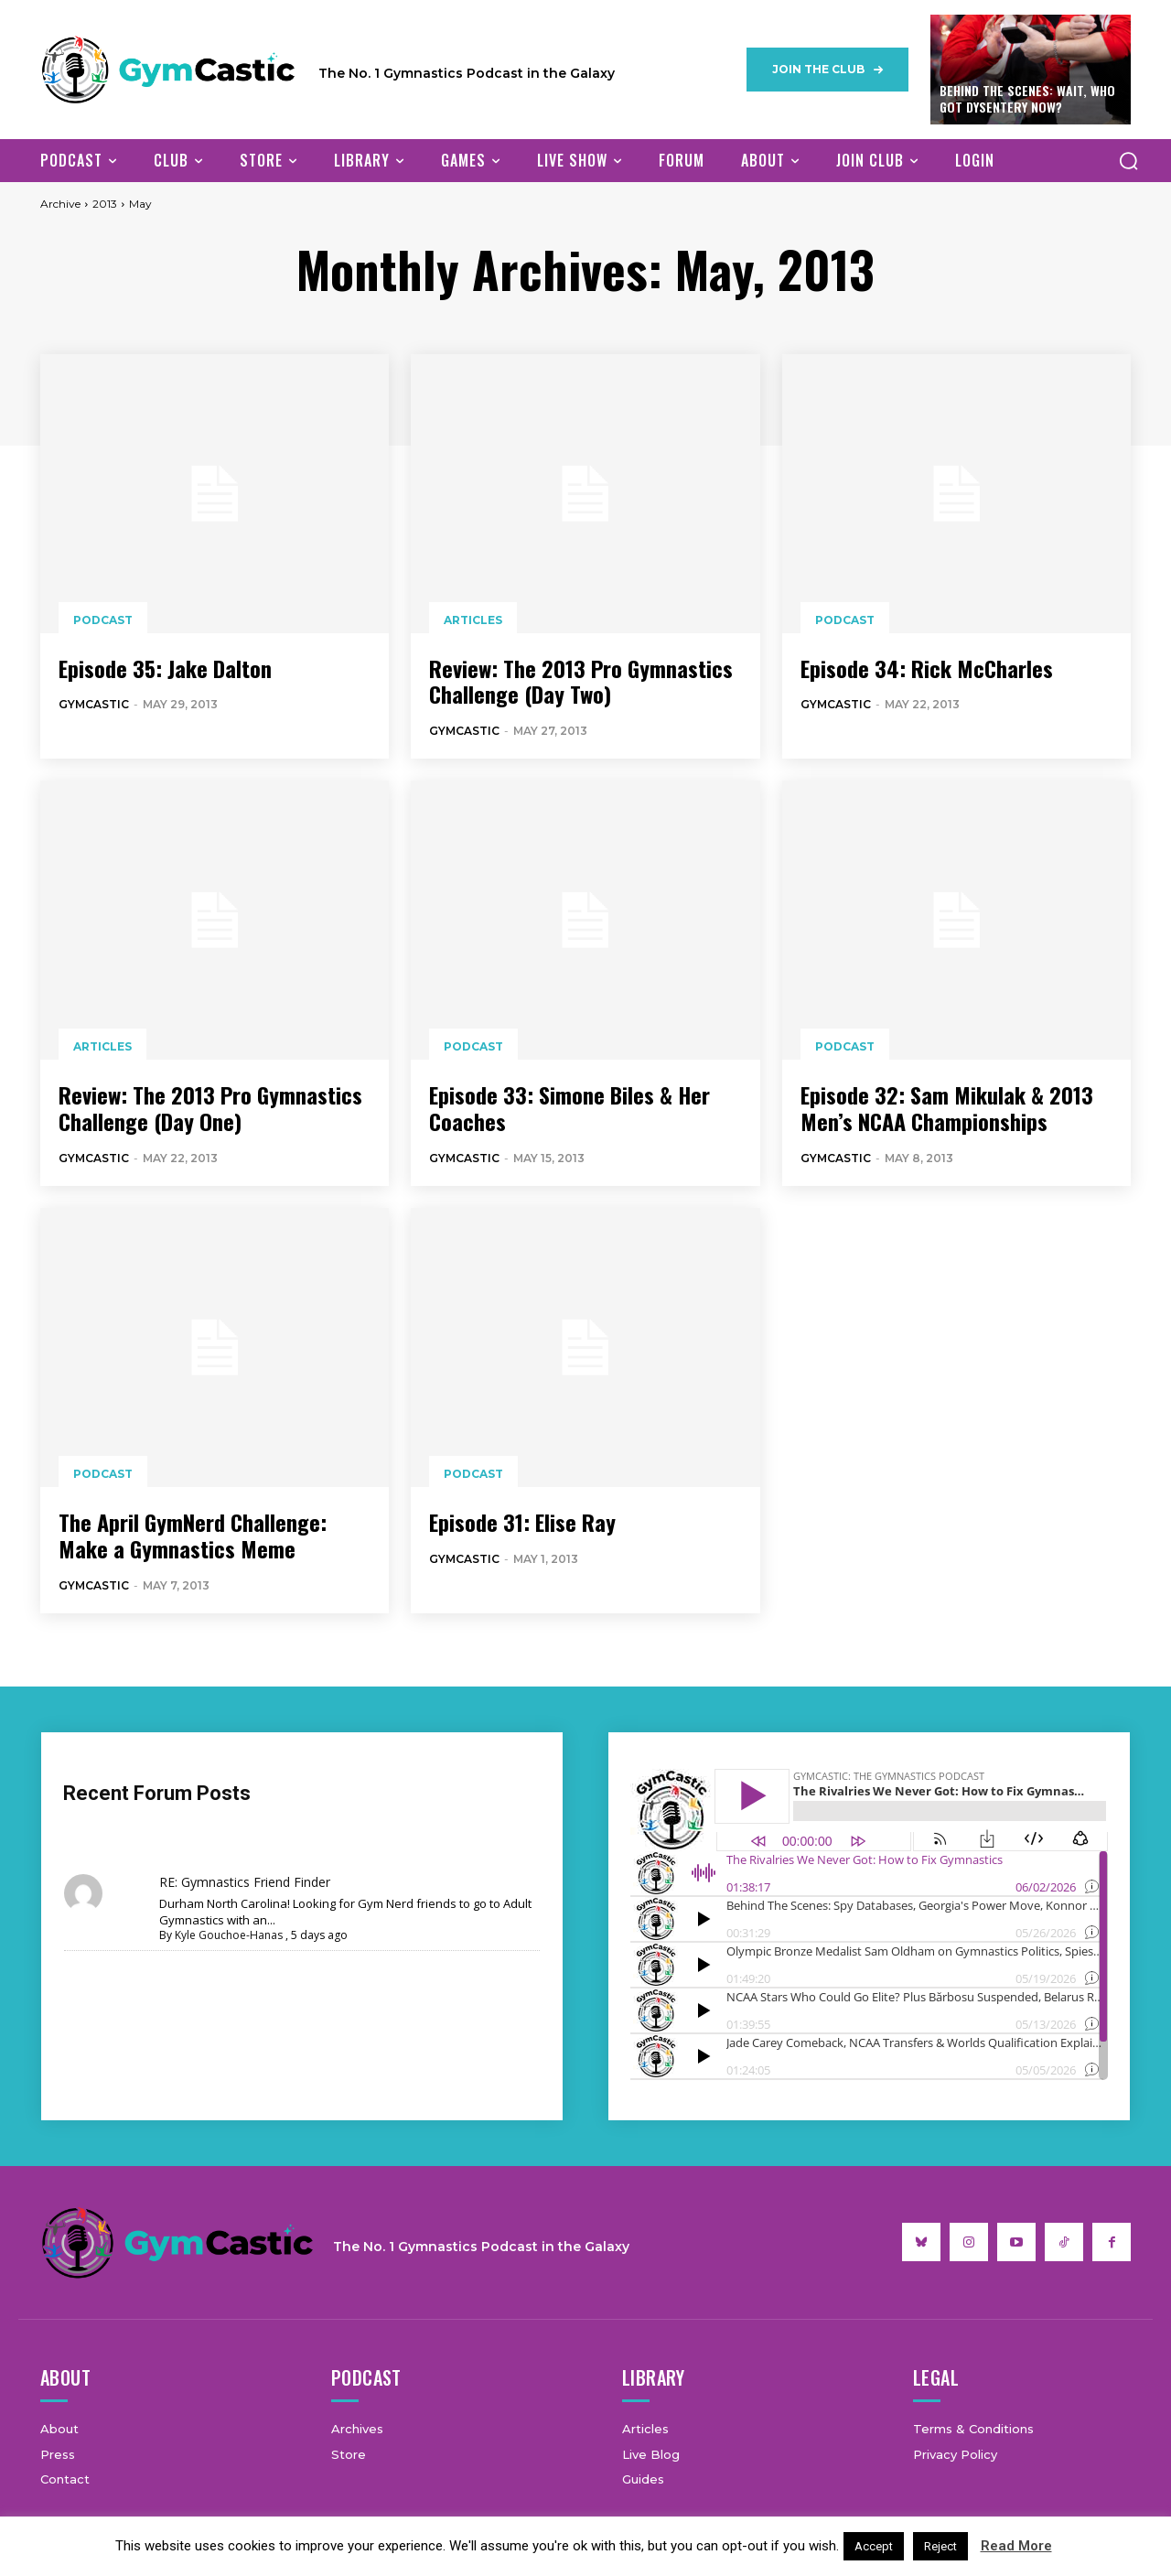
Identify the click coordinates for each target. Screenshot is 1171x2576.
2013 (104, 203)
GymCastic (94, 704)
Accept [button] (873, 2546)
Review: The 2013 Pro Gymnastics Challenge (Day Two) (581, 681)
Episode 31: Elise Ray (522, 1521)
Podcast (103, 620)
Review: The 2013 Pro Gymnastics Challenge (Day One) (210, 1107)
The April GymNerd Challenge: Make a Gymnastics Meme (193, 1535)
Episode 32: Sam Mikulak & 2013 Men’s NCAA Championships (946, 1107)
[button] (1128, 160)
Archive (60, 203)
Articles (473, 620)
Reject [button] (940, 2546)
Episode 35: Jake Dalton (165, 668)
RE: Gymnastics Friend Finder (244, 1882)
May (140, 203)
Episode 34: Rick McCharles (926, 668)
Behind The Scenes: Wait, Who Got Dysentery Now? (1027, 98)
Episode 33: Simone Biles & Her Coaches (569, 1107)
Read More (1016, 2546)
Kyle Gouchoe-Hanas (229, 1935)
